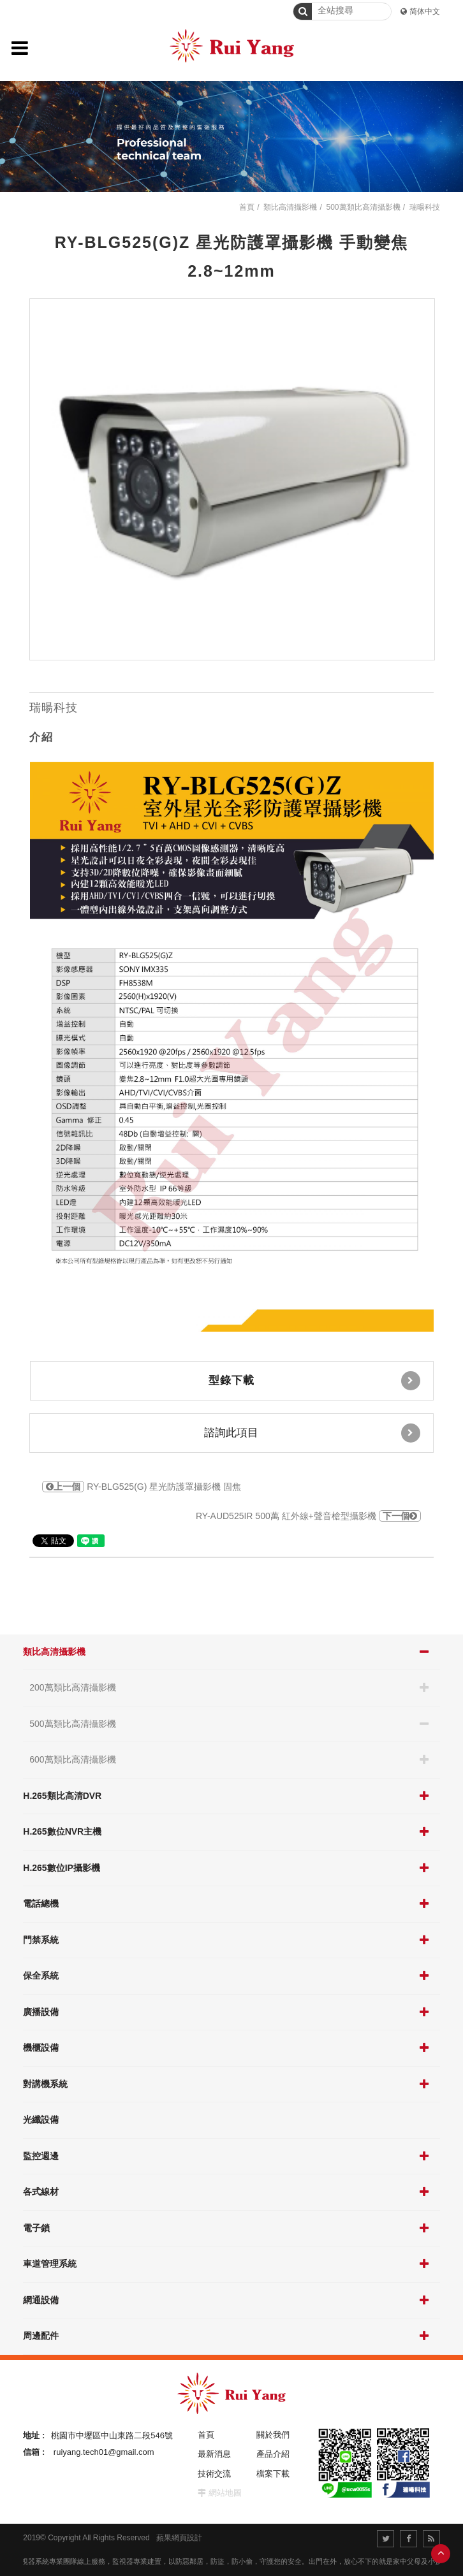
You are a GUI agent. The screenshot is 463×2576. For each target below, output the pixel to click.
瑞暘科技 (424, 207)
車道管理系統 (50, 2264)
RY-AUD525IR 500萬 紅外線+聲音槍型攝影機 (308, 1516)
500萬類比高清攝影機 (72, 1724)
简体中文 (424, 11)
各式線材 (41, 2192)
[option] (232, 479)
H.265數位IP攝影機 (61, 1868)
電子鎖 (36, 2228)
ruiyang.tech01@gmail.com (104, 2452)
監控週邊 (41, 2156)
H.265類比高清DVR (62, 1796)
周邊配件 (41, 2336)
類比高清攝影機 (54, 1652)
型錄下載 (314, 1380)
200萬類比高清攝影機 (72, 1687)
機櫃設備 (41, 2047)
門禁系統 (41, 1940)
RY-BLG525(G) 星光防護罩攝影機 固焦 (141, 1486)
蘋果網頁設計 (179, 2537)
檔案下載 (273, 2473)
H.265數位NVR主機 (62, 1831)
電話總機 (41, 1903)
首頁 (246, 207)
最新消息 (214, 2454)
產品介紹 (273, 2454)
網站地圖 (225, 2493)
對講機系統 (45, 2084)
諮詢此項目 (312, 1433)
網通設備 (41, 2300)
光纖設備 (41, 2119)
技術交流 (214, 2473)
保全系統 (41, 1975)
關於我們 (273, 2435)
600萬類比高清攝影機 (72, 1759)
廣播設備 (41, 2012)
